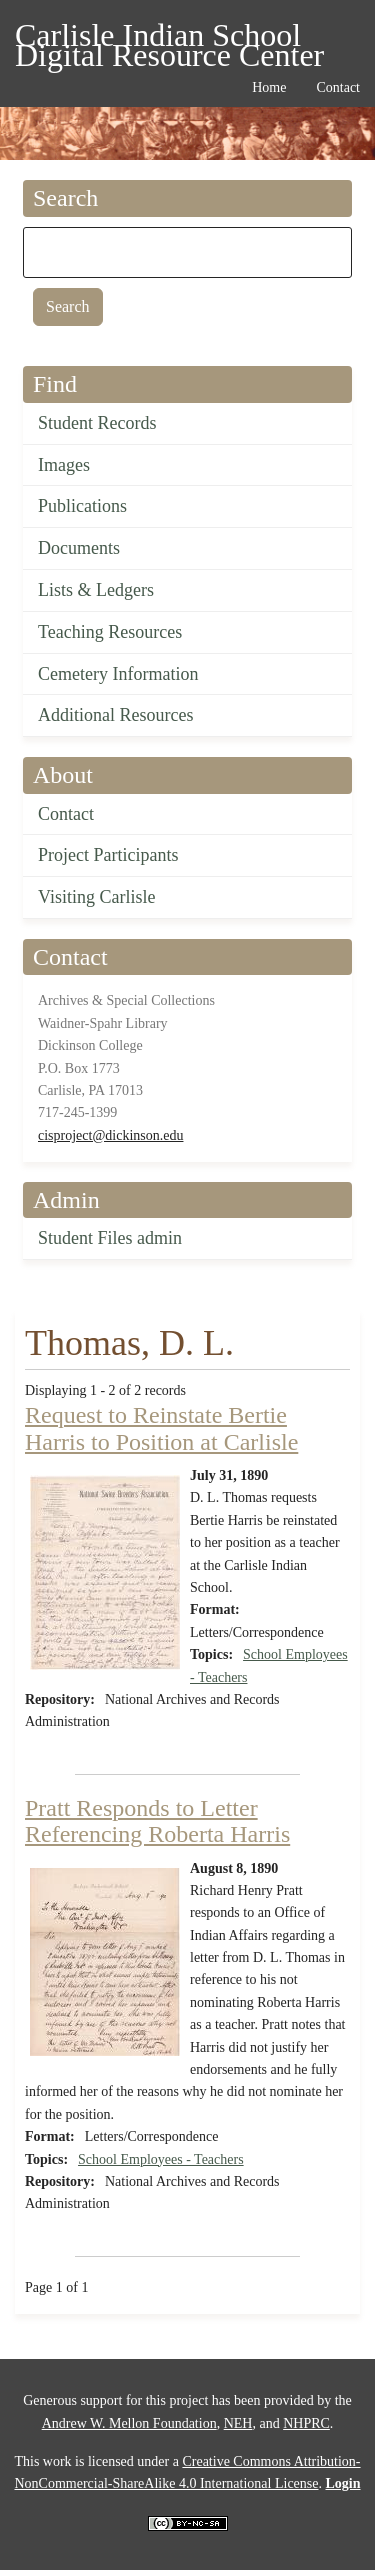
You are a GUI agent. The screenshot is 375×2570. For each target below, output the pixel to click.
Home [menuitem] (269, 87)
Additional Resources (115, 715)
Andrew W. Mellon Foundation (129, 2423)
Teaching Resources (110, 632)
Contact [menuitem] (338, 87)
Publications (82, 506)
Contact (66, 814)
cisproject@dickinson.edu (110, 1135)
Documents (79, 548)
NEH (238, 2423)
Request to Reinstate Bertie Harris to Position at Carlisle (161, 1428)
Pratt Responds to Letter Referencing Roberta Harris (157, 1821)
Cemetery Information (118, 674)
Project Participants (108, 855)
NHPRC (306, 2423)
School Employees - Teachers (161, 2159)
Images (64, 465)
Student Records (97, 423)
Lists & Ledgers (96, 590)
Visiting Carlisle (96, 897)
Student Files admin (110, 1238)
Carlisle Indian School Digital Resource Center (169, 38)
